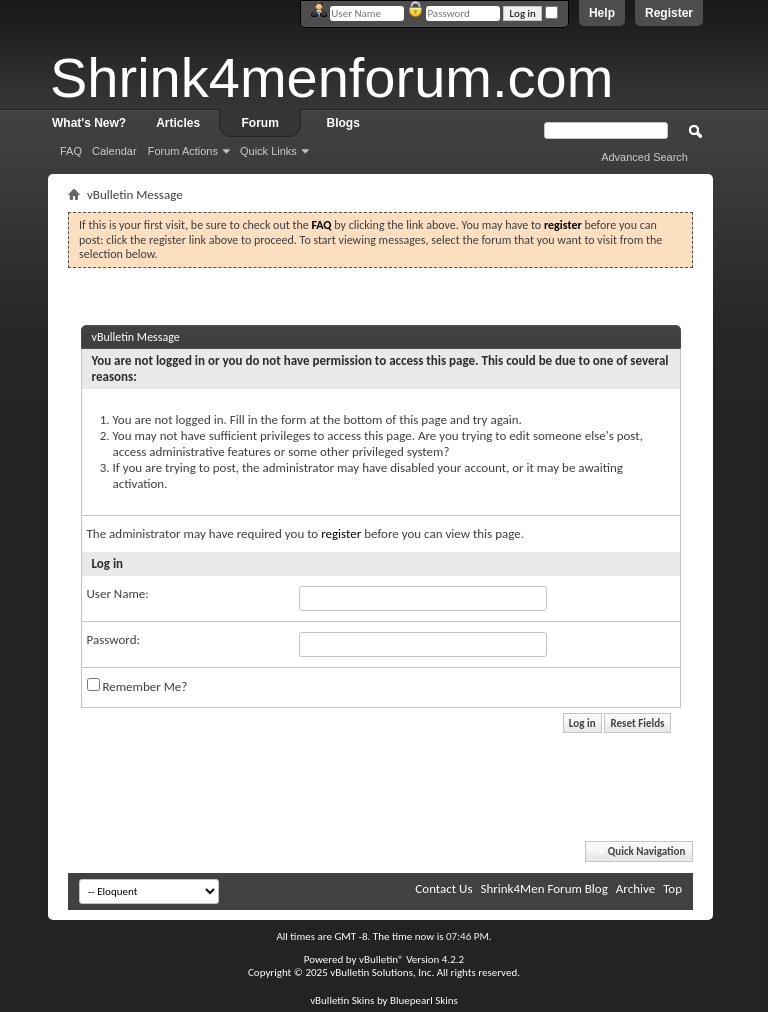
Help (602, 13)
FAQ (71, 151)
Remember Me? (137, 686)
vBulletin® (381, 959)
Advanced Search (644, 157)
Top (672, 888)
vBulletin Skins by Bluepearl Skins (384, 1000)
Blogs (343, 123)
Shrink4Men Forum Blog (543, 888)
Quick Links (268, 151)
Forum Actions (183, 151)
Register (669, 13)
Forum (260, 123)
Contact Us (443, 888)
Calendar (114, 151)
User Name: (118, 593)
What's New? (89, 123)
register (341, 533)
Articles (178, 123)
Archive (635, 888)
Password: (113, 639)
